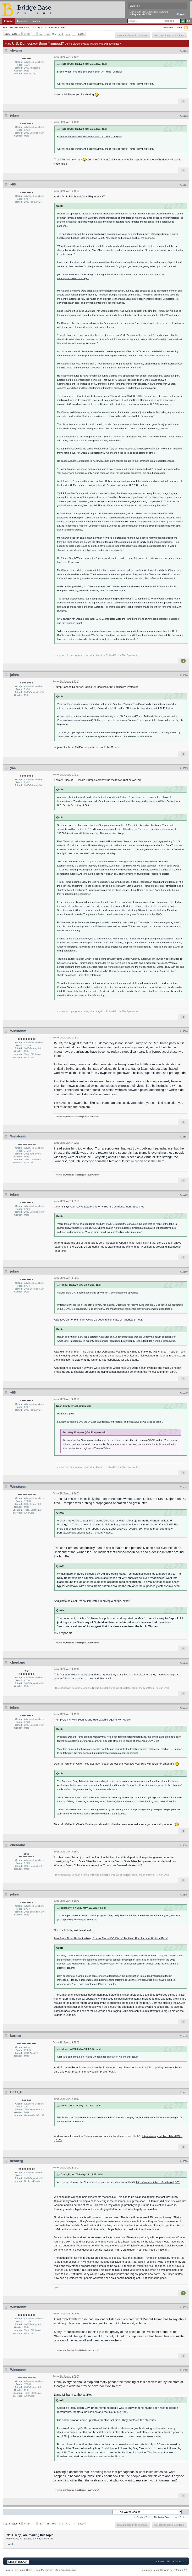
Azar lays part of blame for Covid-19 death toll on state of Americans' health (99, 1319)
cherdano (17, 1662)
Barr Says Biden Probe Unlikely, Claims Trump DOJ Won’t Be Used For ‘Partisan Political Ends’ (111, 1938)
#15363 (184, 184)
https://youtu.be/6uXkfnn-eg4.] (73, 278)
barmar (15, 2035)
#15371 (184, 1487)
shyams (16, 50)
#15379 (184, 2307)
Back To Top (11, 2570)
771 (68, 33)
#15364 (184, 675)
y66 (13, 184)
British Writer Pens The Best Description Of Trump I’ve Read (89, 71)
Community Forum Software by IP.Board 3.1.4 (164, 2570)
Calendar (37, 21)
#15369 (184, 1271)
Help (180, 14)
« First (26, 33)
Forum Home (25, 2570)
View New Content (172, 27)
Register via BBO (141, 14)
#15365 (184, 768)
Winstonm (18, 1031)
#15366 (184, 1031)
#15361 (184, 50)
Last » (81, 33)
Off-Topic (38, 27)
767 (40, 33)
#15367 (184, 1136)
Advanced (188, 21)
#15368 (184, 1195)
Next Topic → (181, 2517)
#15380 (184, 2370)
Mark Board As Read (65, 2570)
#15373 (184, 1708)
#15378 (184, 2161)
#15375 (184, 1894)
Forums (8, 21)
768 (47, 33)
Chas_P (16, 2092)
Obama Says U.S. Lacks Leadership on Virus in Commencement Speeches (99, 1206)
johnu (14, 115)
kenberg (16, 2161)
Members (22, 21)
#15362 (184, 115)
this (70, 1498)
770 (61, 33)
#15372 (184, 1663)
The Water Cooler (55, 27)
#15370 (184, 1393)
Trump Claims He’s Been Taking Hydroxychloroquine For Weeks (92, 1719)
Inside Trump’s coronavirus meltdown (100, 780)
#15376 (184, 2036)
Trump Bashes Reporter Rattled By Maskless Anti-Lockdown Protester (96, 686)
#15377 (184, 2092)
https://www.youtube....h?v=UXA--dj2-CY (158, 2182)
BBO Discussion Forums (16, 27)
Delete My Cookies (43, 2570)
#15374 (184, 1845)
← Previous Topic (142, 2517)
